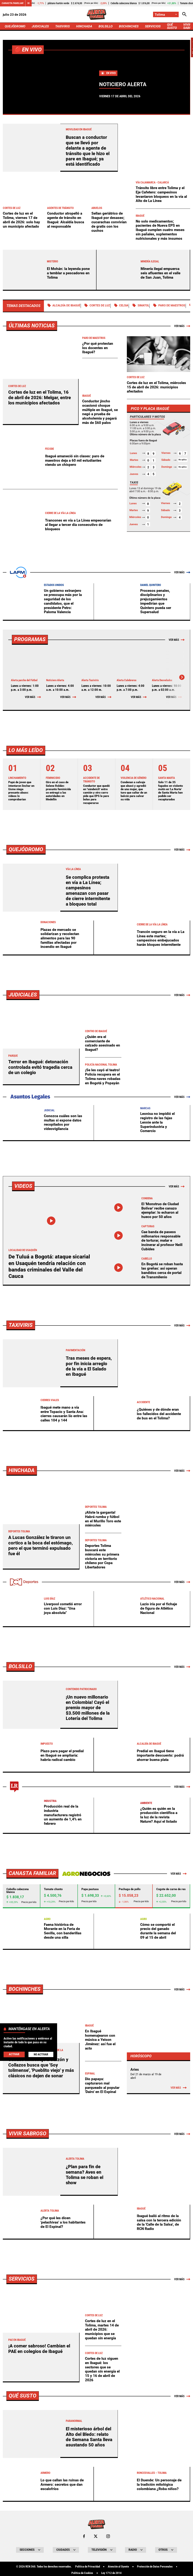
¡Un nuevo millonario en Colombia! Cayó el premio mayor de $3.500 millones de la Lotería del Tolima (88, 1707)
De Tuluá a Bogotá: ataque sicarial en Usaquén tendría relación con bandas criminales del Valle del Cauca (49, 1266)
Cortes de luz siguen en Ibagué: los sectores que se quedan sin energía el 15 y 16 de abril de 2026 (102, 2369)
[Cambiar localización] (166, 14)
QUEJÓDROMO (15, 26)
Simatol (143, 305)
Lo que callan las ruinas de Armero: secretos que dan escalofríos (62, 2484)
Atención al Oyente (118, 2566)
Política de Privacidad (87, 2566)
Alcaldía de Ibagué (66, 305)
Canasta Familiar (12, 3)
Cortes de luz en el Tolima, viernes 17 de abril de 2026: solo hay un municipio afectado (21, 219)
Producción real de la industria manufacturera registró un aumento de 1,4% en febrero (63, 1815)
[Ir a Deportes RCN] (24, 1582)
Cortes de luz (100, 305)
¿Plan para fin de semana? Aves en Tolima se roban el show (84, 2174)
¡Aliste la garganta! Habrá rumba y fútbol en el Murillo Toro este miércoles (103, 1518)
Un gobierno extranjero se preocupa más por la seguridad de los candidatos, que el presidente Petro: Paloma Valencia (63, 601)
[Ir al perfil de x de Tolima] (95, 2536)
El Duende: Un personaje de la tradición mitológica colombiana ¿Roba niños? (159, 2484)
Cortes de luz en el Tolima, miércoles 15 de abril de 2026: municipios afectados (156, 387)
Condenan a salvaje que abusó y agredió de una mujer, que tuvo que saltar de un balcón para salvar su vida (134, 791)
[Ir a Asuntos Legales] (30, 1097)
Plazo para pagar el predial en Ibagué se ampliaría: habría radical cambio (62, 1755)
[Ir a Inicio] (96, 14)
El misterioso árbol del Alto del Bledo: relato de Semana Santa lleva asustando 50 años (89, 2437)
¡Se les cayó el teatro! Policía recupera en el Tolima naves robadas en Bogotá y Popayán (102, 1076)
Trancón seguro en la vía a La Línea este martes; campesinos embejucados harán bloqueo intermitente (160, 938)
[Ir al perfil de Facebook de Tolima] (84, 2536)
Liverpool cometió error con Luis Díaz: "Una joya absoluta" (63, 1608)
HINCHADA (84, 26)
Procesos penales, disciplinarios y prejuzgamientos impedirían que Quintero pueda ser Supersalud (155, 601)
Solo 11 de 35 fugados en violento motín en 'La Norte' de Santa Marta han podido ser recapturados (170, 791)
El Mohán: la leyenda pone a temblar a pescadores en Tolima (68, 273)
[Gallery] (96, 674)
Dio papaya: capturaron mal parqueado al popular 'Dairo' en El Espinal (102, 2085)
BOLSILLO (106, 26)
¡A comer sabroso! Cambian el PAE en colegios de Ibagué (39, 2348)
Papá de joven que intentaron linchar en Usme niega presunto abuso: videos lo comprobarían (21, 791)
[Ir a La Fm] (18, 572)
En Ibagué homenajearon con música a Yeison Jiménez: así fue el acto (100, 2039)
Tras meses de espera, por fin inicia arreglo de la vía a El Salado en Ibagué (89, 1366)
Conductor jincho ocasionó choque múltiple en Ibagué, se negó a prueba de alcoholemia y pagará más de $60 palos (100, 412)
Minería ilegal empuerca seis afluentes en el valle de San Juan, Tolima (160, 273)
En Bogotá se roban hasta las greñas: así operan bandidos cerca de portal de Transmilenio (162, 1270)
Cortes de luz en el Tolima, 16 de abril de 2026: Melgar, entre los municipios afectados (39, 398)
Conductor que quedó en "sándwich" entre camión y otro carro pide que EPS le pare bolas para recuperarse (96, 794)
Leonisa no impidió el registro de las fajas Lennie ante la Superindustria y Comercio (157, 1122)
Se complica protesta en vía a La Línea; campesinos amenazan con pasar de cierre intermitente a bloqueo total (88, 891)
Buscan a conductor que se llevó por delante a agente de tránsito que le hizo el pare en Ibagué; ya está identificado (88, 151)
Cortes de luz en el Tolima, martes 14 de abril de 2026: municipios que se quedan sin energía (102, 2329)
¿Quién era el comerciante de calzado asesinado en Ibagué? (102, 1043)
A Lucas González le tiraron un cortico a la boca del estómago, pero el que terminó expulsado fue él (40, 1545)
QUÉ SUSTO (172, 26)
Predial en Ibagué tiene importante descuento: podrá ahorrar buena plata (160, 1755)
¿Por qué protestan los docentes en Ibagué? (97, 347)
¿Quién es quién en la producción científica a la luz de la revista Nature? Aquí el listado (158, 1815)
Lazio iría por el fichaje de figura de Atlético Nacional (158, 1608)
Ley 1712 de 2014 (111, 2573)
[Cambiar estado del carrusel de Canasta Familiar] (28, 3)
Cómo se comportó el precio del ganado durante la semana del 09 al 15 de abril (158, 1931)
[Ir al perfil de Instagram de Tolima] (108, 2536)
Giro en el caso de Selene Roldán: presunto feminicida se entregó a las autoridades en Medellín (58, 791)
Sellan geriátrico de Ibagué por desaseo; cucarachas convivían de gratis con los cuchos (109, 222)
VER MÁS (33, 697)
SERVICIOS (153, 26)
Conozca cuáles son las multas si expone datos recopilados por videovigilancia (63, 1122)
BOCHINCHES (129, 26)
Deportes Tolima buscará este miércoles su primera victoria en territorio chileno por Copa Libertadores (102, 1556)
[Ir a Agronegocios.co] (86, 1874)
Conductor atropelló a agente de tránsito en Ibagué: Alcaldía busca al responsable (65, 219)
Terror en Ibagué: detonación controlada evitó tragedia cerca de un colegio (40, 1067)
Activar (14, 2054)
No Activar (41, 2054)
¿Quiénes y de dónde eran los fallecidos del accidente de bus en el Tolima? (159, 1413)
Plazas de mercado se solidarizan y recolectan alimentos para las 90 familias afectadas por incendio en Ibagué (60, 938)
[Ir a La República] (14, 1786)
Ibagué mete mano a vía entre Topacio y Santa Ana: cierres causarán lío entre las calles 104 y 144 (64, 1413)
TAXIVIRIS (62, 26)
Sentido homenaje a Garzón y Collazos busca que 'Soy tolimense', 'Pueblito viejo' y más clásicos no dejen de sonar (41, 2067)
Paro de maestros (171, 305)
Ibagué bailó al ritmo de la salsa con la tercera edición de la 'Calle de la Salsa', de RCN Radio (159, 2222)
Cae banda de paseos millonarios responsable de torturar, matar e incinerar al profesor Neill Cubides (161, 1240)
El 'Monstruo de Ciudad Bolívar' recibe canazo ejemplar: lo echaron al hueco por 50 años (160, 1210)
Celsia (123, 305)
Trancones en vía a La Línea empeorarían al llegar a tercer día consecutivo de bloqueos (78, 524)
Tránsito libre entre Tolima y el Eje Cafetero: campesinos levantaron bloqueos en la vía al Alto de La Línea (161, 194)
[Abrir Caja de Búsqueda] (184, 14)
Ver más (182, 326)
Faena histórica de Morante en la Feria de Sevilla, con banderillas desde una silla (62, 1931)
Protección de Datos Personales (155, 2566)
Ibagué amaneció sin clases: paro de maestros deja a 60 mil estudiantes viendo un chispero (74, 460)
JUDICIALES (40, 26)
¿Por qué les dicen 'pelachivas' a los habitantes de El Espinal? (63, 2222)
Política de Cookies (82, 2573)
